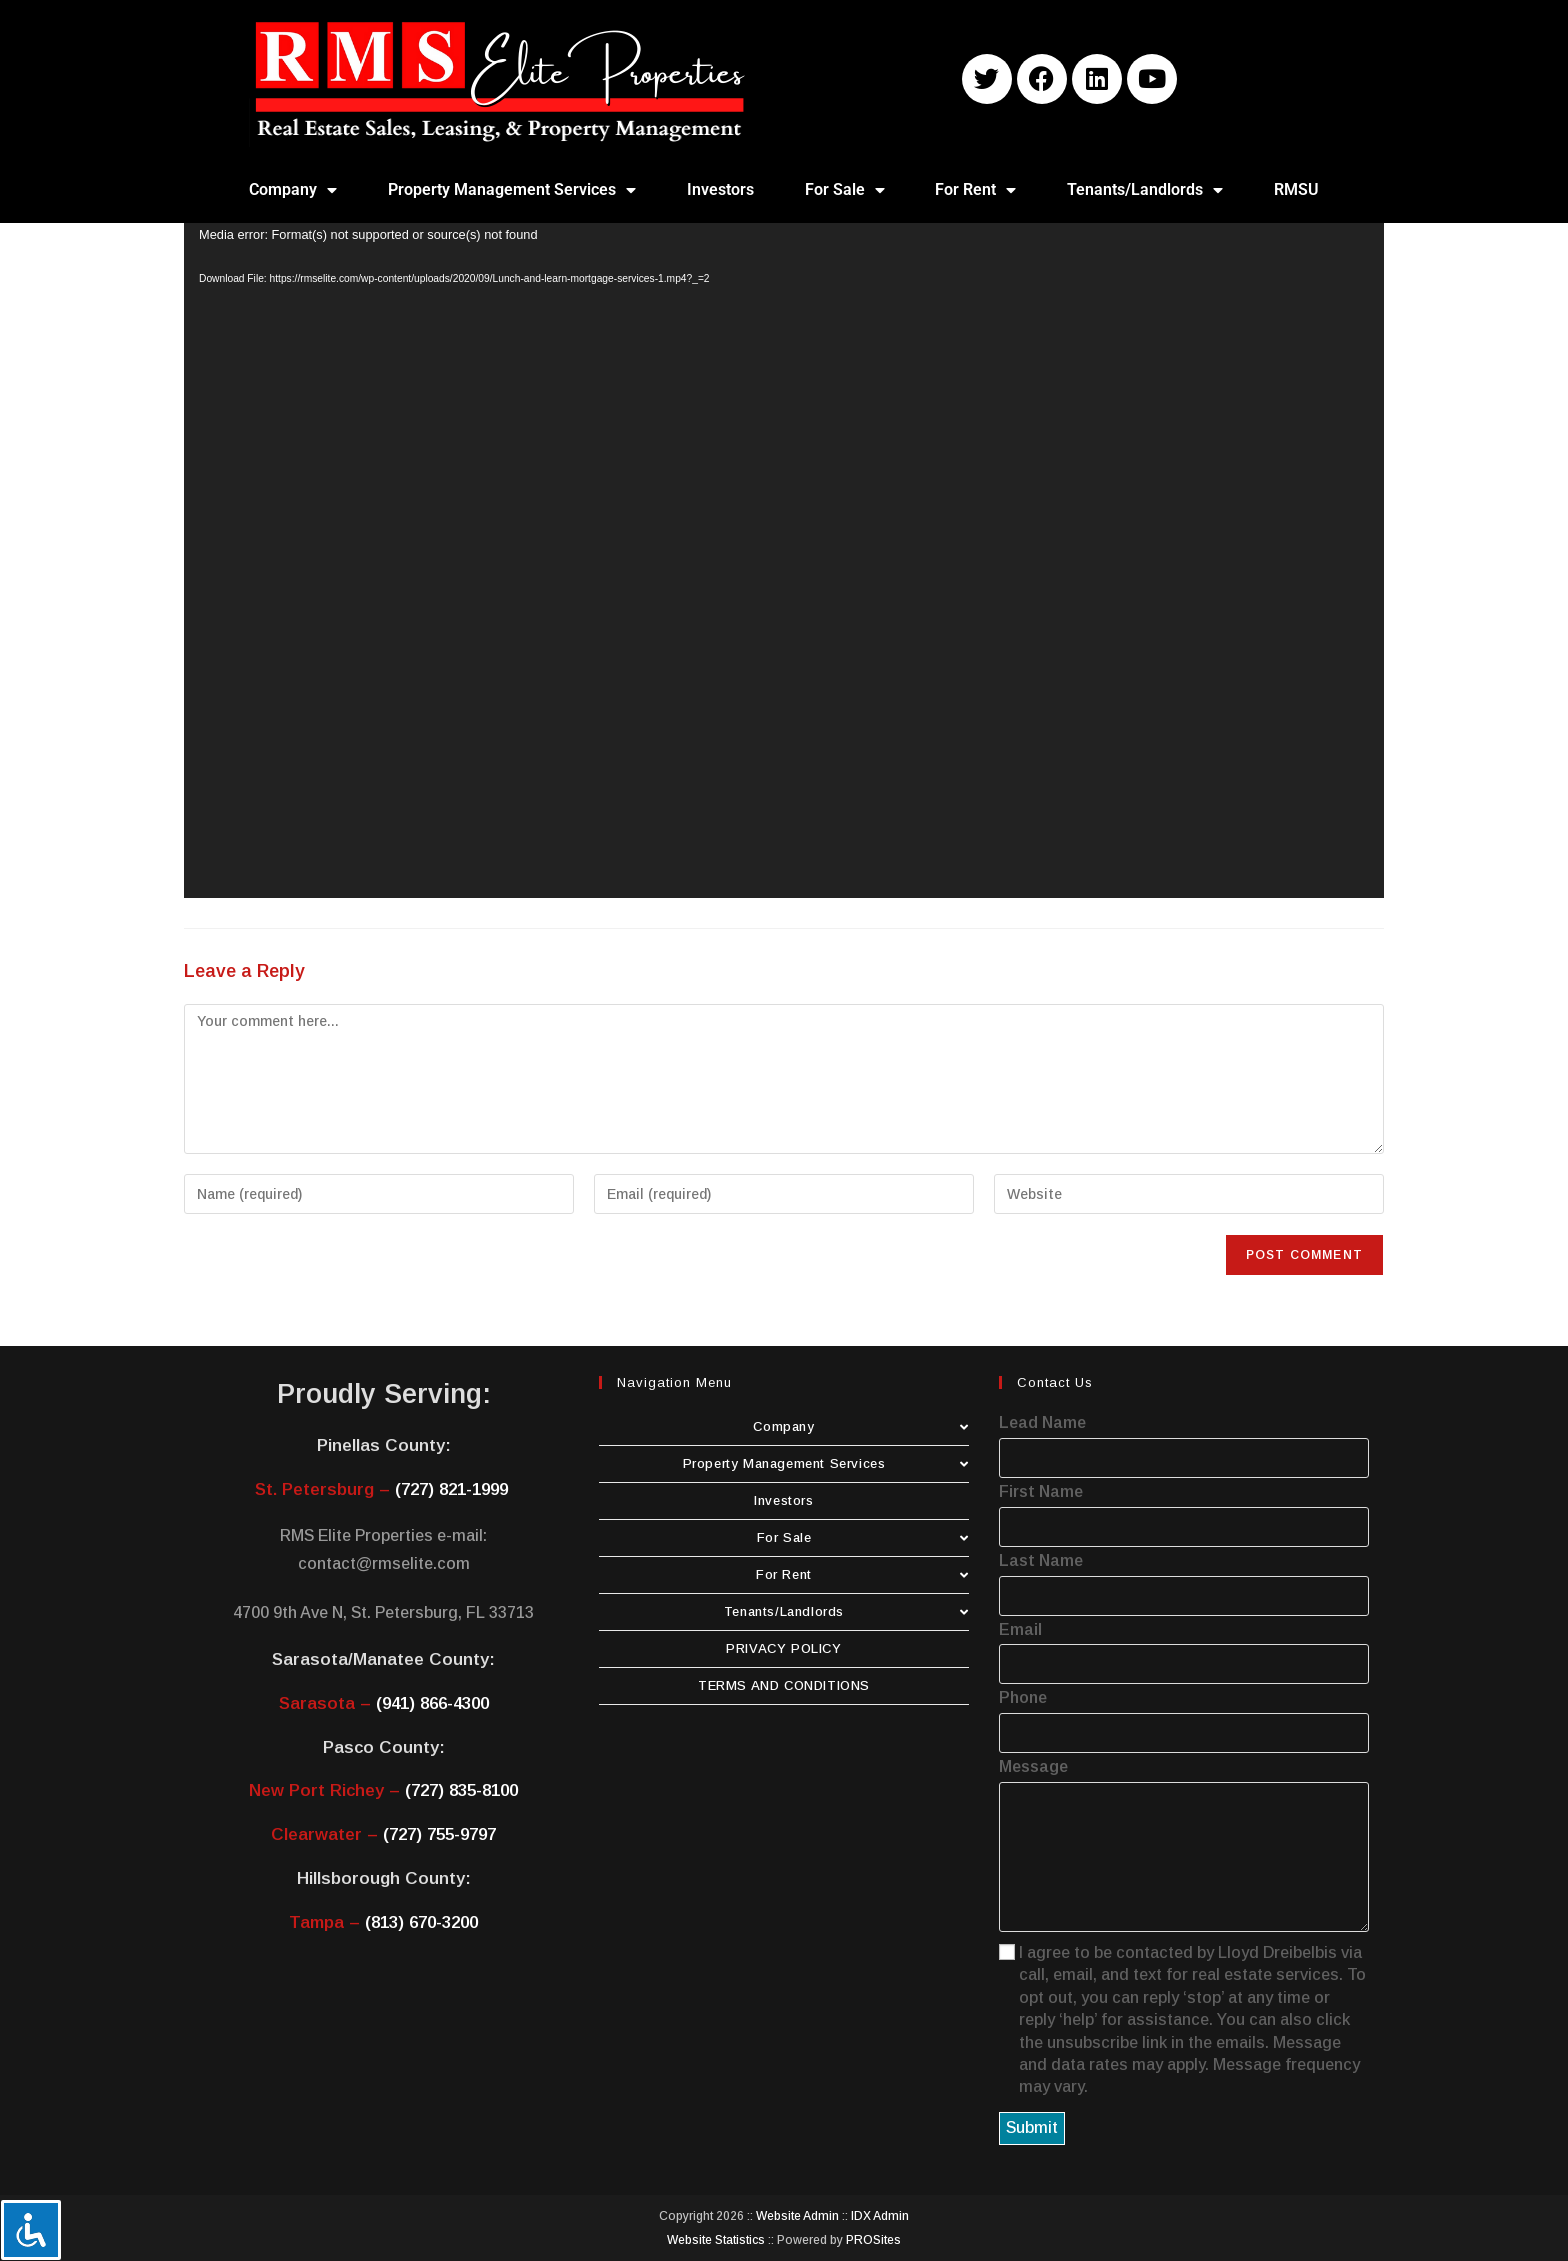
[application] (784, 560)
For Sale (845, 190)
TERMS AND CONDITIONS (784, 1685)
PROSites (873, 2240)
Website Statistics (716, 2240)
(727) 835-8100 (461, 1790)
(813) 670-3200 (421, 1922)
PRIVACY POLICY (783, 1648)
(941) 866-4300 (432, 1703)
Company (293, 190)
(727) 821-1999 (451, 1489)
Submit (1032, 2127)
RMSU (1296, 189)
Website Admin (797, 2216)
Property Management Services (512, 190)
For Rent (975, 190)
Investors (720, 189)
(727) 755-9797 (439, 1834)
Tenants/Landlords (1145, 190)
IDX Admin (880, 2216)
